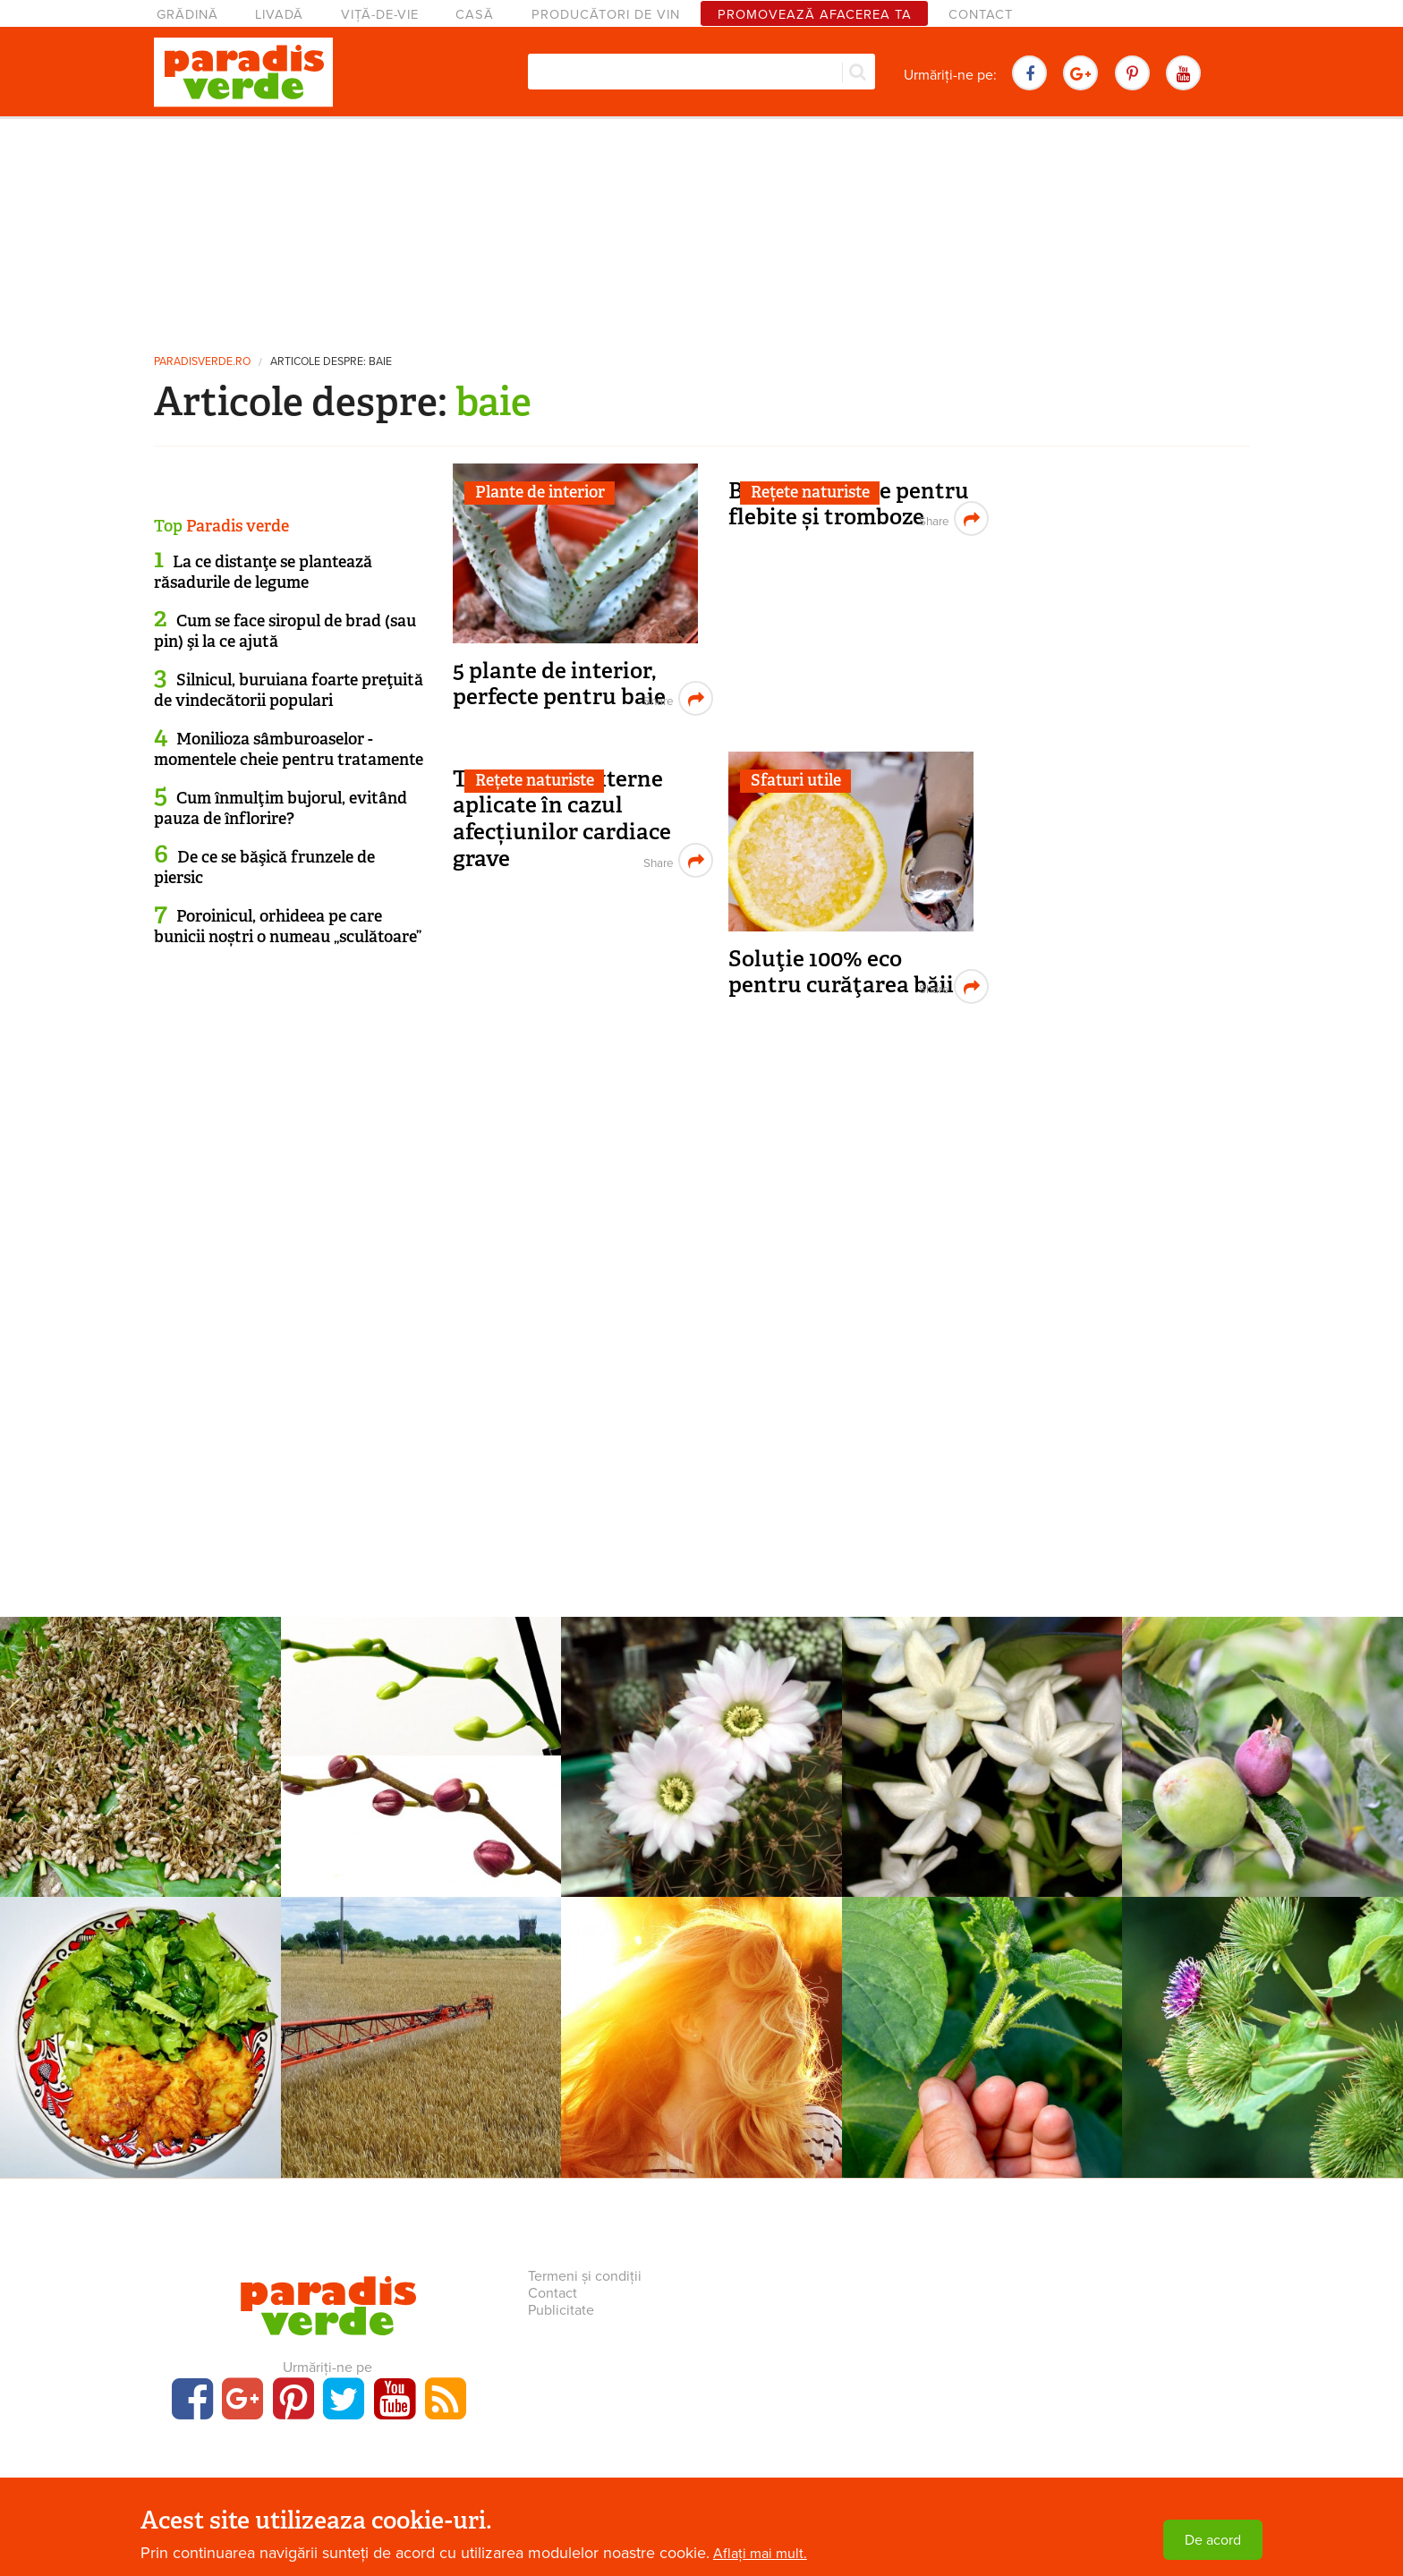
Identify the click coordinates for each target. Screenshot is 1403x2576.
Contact (980, 14)
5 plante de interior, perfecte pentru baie (559, 684)
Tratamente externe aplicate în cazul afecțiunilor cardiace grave (562, 818)
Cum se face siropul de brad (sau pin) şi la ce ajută (285, 631)
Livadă (279, 14)
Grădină (187, 14)
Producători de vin (605, 14)
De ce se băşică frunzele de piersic (264, 867)
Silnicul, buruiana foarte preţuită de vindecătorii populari (288, 690)
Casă (474, 14)
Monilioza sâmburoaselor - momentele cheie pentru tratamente (288, 749)
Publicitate (561, 2310)
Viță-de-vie (380, 14)
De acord (1213, 2540)
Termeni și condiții (585, 2276)
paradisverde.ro (202, 362)
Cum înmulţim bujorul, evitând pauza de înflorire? (280, 808)
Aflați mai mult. (760, 2554)
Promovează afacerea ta (815, 14)
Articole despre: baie (331, 362)
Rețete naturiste (810, 492)
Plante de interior (540, 492)
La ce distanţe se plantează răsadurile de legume (263, 572)
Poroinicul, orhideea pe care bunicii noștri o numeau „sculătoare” (287, 926)
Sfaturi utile (796, 780)
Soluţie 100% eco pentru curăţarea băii (841, 972)
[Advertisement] (701, 228)
